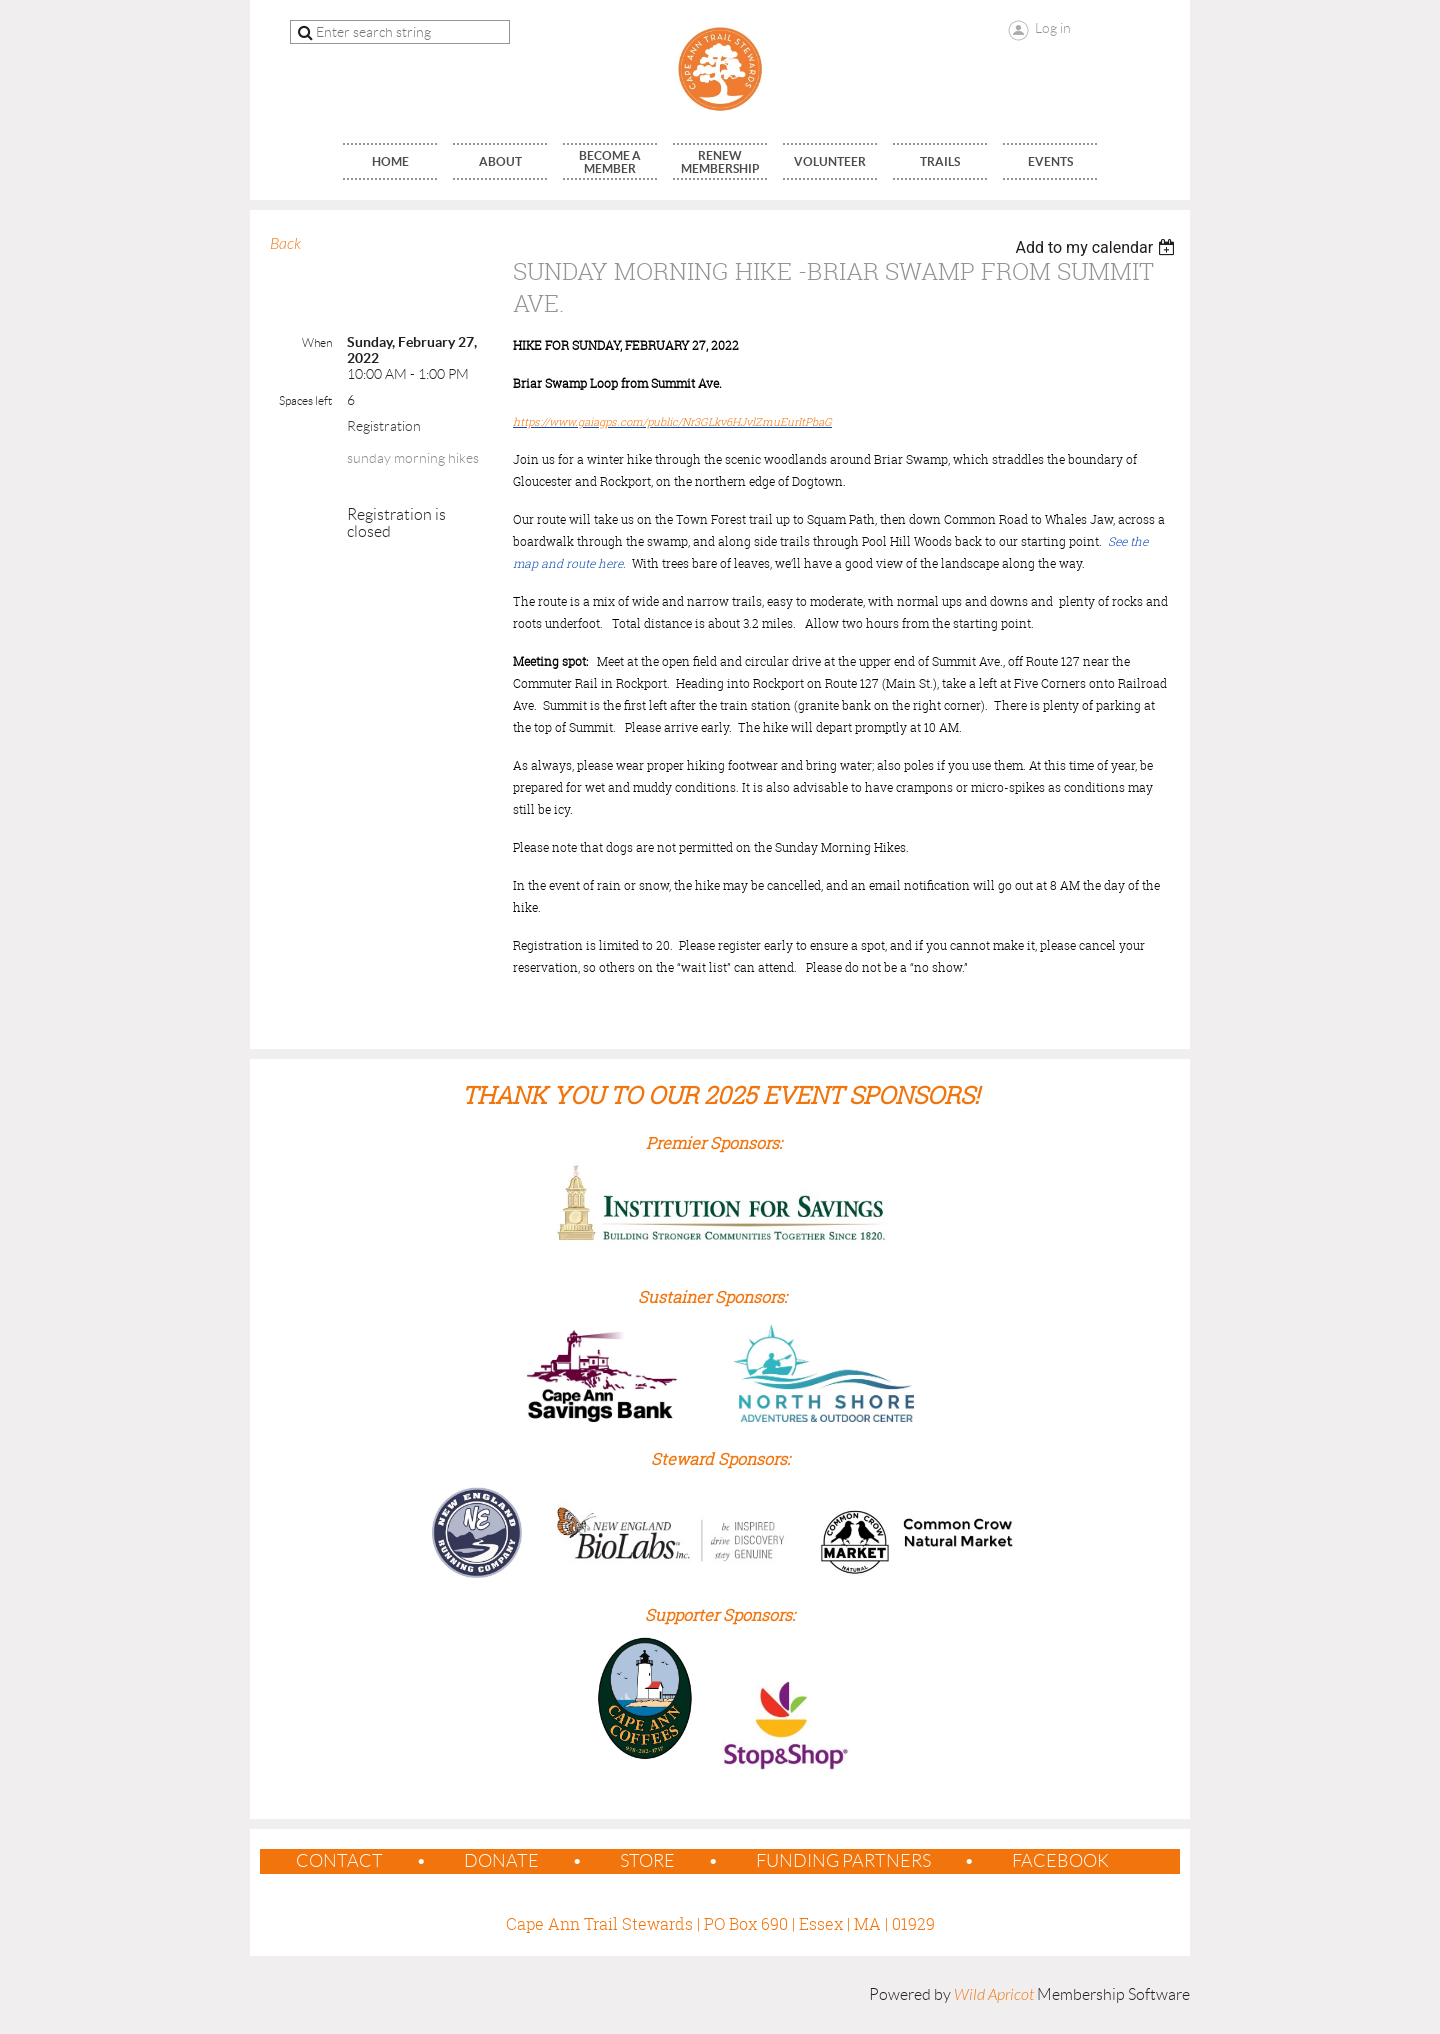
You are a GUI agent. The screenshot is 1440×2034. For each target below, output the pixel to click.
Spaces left (305, 400)
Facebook (1060, 1861)
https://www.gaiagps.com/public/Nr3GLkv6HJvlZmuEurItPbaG (672, 421)
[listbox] (1097, 247)
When (317, 342)
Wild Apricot (994, 1995)
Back (285, 244)
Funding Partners (843, 1861)
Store (647, 1861)
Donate (501, 1861)
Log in (1053, 28)
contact (339, 1861)
